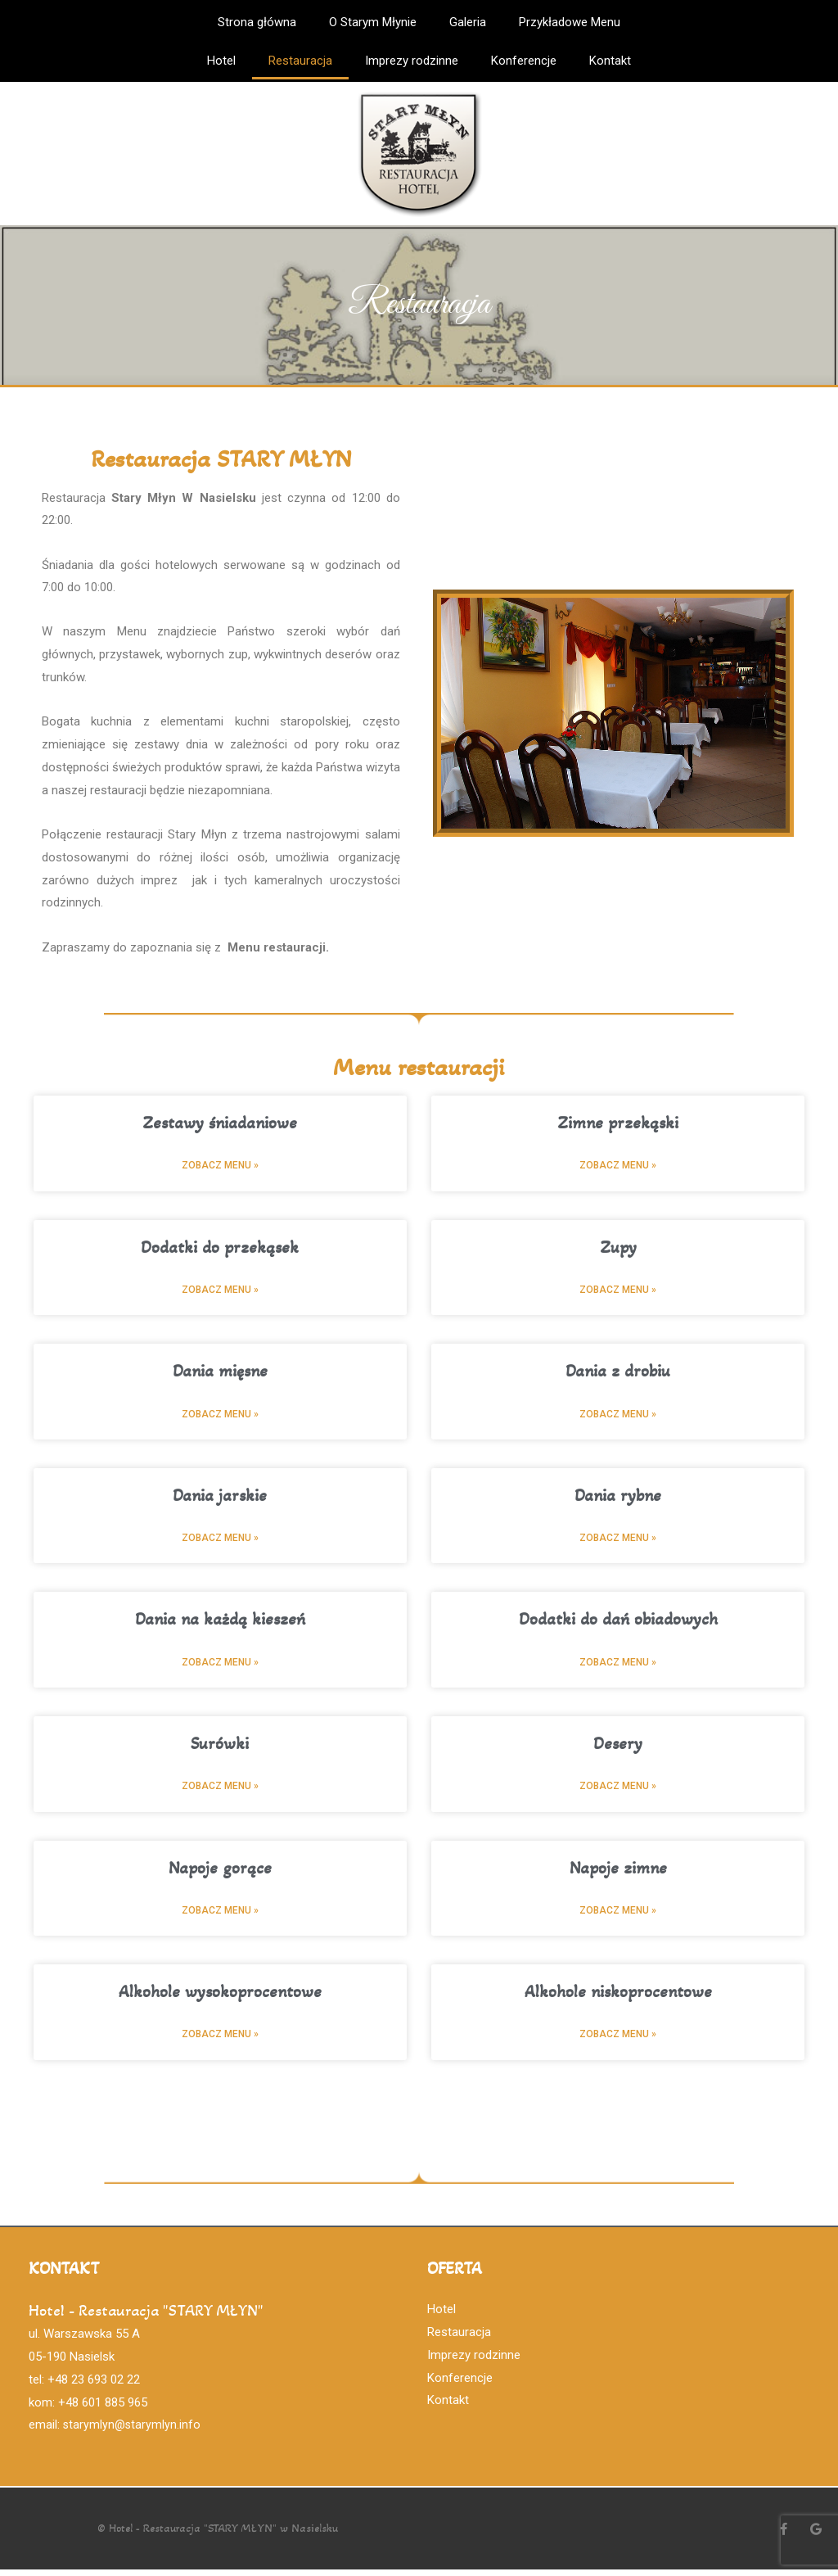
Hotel (221, 60)
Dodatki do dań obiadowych (618, 1622)
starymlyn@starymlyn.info (133, 2431)
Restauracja (300, 60)
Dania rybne (617, 1498)
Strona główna (257, 22)
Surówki (220, 1748)
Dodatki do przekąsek (220, 1248)
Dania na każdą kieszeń (220, 1622)
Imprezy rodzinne (411, 60)
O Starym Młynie (373, 22)
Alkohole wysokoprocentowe (220, 1997)
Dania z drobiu (617, 1373)
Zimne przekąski (617, 1123)
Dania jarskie (220, 1498)
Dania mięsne (220, 1373)
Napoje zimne (618, 1873)
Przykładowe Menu (569, 22)
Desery (617, 1748)
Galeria (467, 22)
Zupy (618, 1248)
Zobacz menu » (220, 1166)
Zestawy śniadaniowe (219, 1123)
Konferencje (523, 60)
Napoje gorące (220, 1873)
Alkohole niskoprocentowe (618, 1997)
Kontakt (610, 60)
